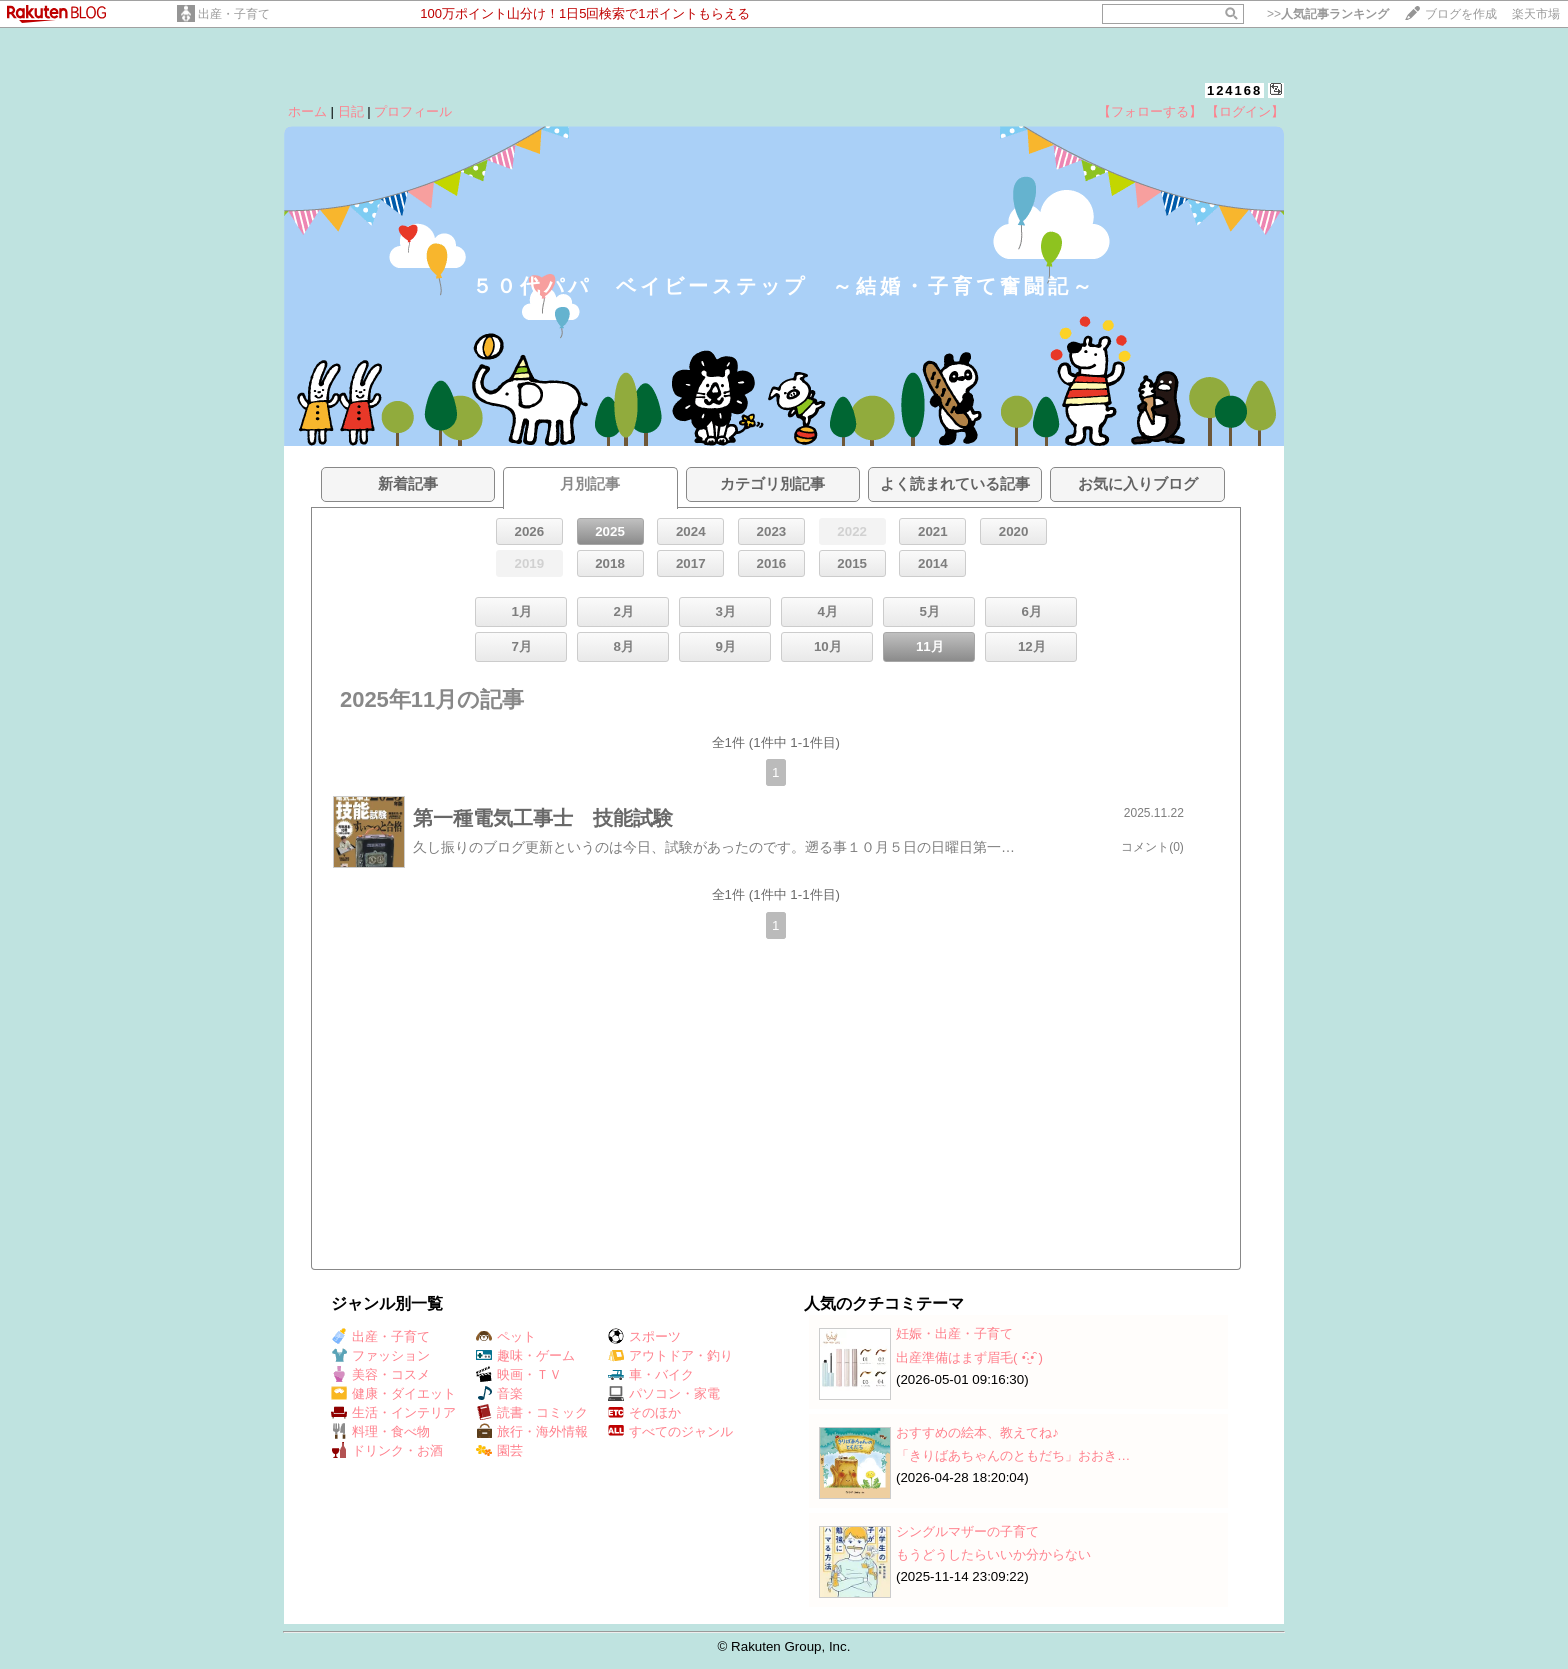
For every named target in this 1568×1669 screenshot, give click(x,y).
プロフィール (413, 111)
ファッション (380, 1355)
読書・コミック (532, 1412)
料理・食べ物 (380, 1431)
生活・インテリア (393, 1412)
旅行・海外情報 (532, 1431)
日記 (351, 111)
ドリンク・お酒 (387, 1450)
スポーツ (644, 1336)
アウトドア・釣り (670, 1355)
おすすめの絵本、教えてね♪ (977, 1432)
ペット (506, 1336)
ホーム (307, 111)
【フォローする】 (1150, 111)
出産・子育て (234, 14)
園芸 (499, 1450)
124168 (1234, 90)
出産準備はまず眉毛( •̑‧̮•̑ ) (969, 1357)
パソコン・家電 (664, 1393)
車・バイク (651, 1374)
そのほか (644, 1412)
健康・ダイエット (393, 1393)
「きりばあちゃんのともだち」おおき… (1013, 1455)
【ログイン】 (1245, 111)
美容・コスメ (380, 1374)
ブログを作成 (1461, 14)
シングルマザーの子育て (967, 1531)
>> (1328, 14)
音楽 (499, 1393)
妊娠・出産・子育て (954, 1333)
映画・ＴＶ (519, 1374)
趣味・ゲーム (525, 1355)
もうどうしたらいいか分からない (993, 1554)
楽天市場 (1536, 14)
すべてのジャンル (670, 1431)
